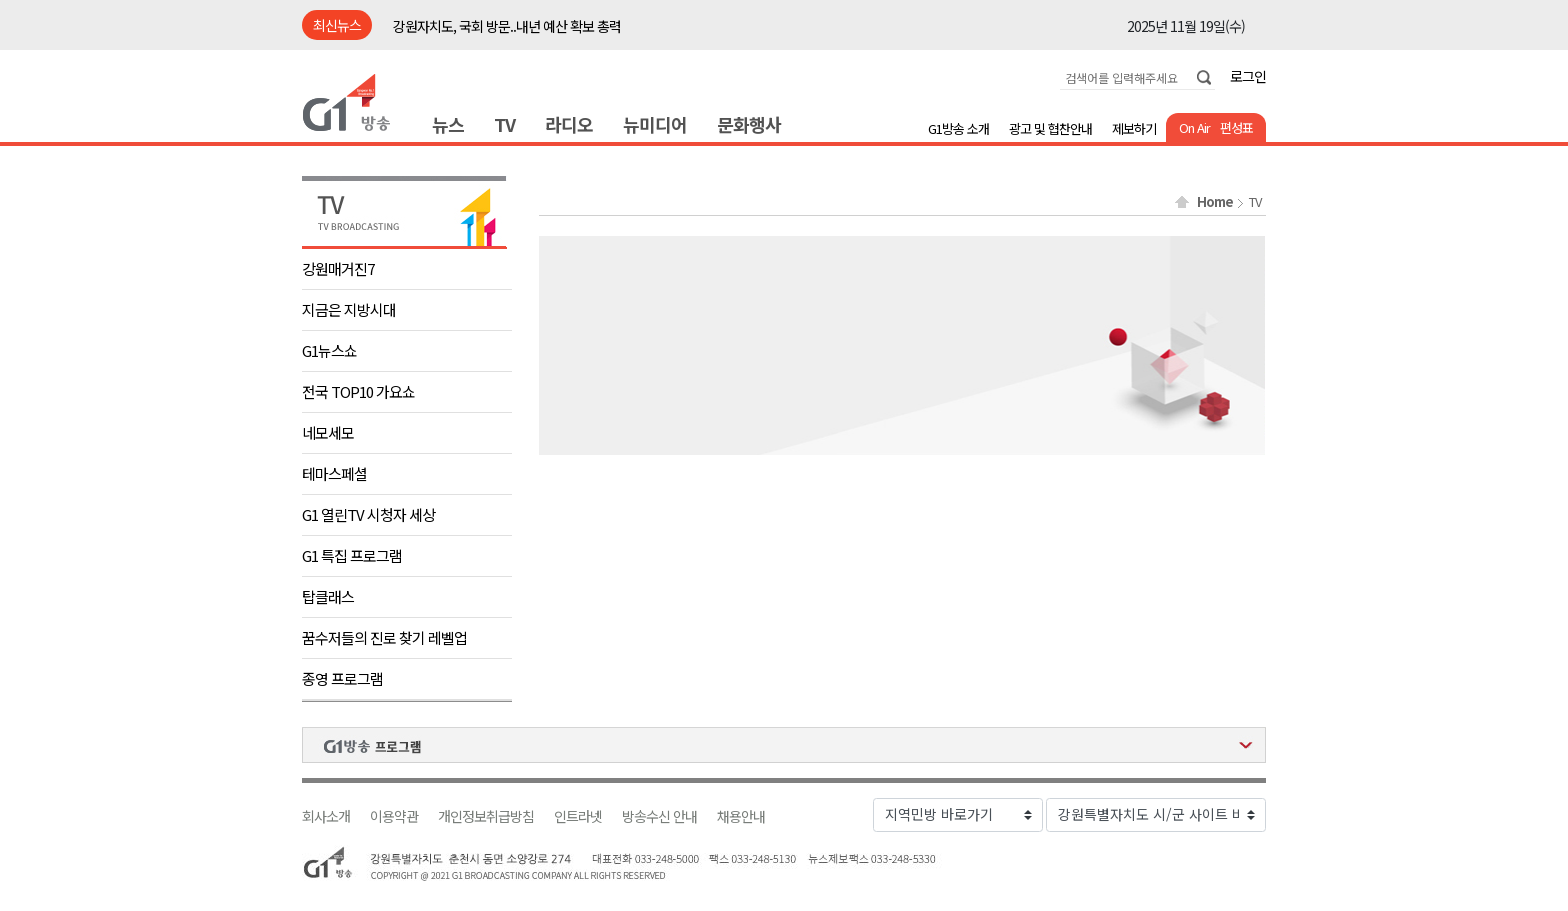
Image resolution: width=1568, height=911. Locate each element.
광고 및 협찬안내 (1050, 128)
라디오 (569, 124)
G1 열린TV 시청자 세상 (368, 514)
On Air (1194, 127)
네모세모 (328, 432)
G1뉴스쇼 (329, 350)
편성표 (1236, 127)
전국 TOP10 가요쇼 (358, 391)
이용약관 (394, 816)
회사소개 (326, 816)
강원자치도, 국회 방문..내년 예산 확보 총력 (507, 26)
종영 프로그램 (342, 678)
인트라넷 (578, 816)
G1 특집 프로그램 (352, 555)
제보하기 (1134, 128)
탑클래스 (328, 596)
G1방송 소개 (958, 128)
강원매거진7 (338, 268)
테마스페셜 (334, 473)
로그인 (1248, 76)
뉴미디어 (655, 124)
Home (1215, 202)
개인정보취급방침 (486, 816)
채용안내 (741, 816)
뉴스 (448, 124)
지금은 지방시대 (349, 309)
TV (504, 124)
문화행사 (749, 124)
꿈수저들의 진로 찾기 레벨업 (384, 637)
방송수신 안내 (659, 816)
